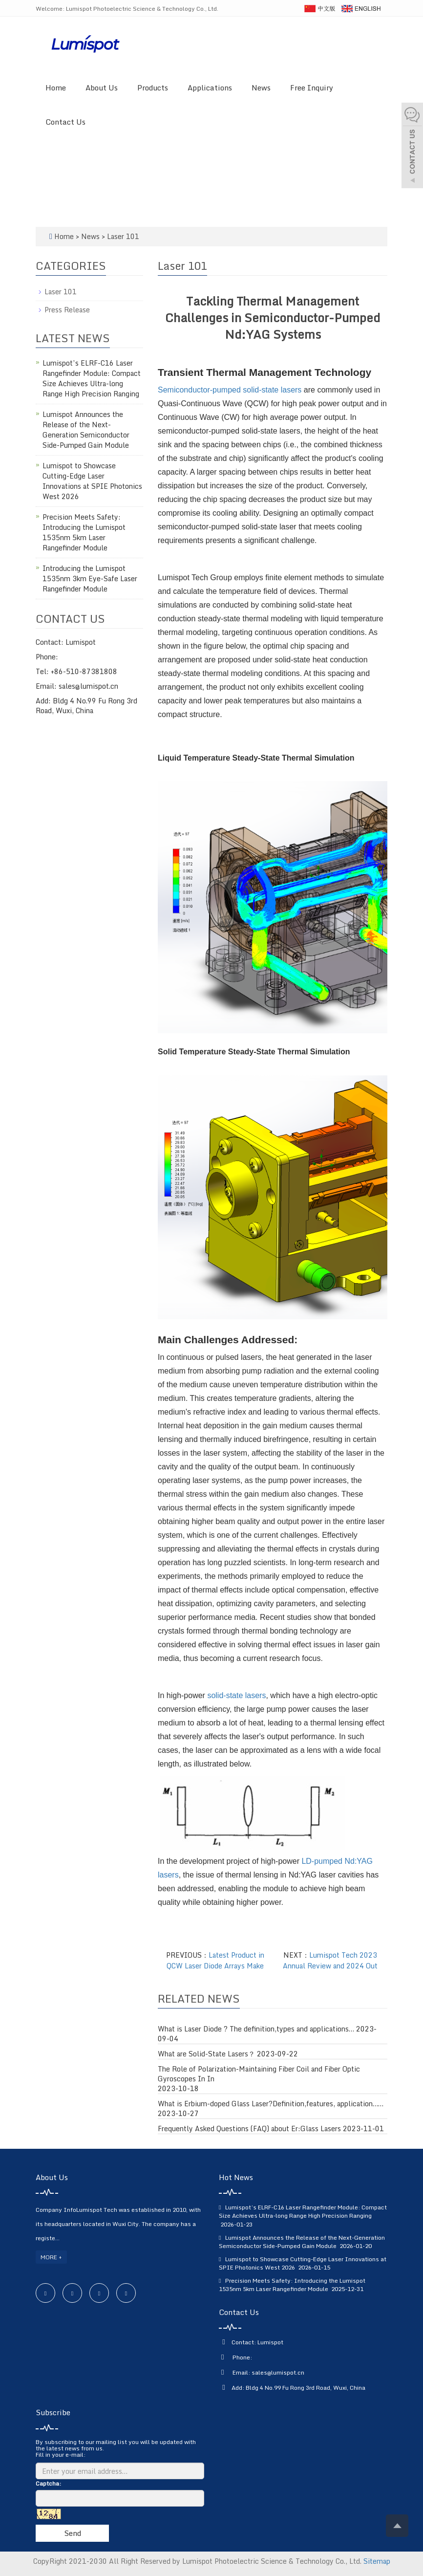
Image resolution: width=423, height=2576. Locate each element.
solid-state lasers (236, 1695)
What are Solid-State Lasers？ (206, 2054)
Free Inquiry (311, 87)
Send (72, 2533)
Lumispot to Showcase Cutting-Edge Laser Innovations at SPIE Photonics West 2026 (92, 481)
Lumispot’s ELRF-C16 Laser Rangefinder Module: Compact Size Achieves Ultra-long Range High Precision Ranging (91, 378)
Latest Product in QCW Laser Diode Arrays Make (215, 1960)
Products (152, 87)
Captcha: (48, 2483)
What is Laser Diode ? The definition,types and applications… (256, 2029)
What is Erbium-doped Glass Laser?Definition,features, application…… (270, 2104)
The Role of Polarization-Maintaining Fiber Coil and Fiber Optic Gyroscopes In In (259, 2074)
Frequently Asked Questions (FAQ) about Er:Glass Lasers (249, 2129)
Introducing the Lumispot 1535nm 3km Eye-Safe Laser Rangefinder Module (89, 578)
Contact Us (65, 122)
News (261, 87)
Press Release (67, 309)
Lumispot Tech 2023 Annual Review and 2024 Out (330, 1960)
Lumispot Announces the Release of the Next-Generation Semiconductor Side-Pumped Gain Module (85, 430)
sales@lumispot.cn (278, 2372)
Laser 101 (122, 236)
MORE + (51, 2257)
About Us (101, 87)
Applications (210, 87)
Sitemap (376, 2561)
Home (55, 87)
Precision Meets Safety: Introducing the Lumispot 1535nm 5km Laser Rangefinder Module (84, 532)
